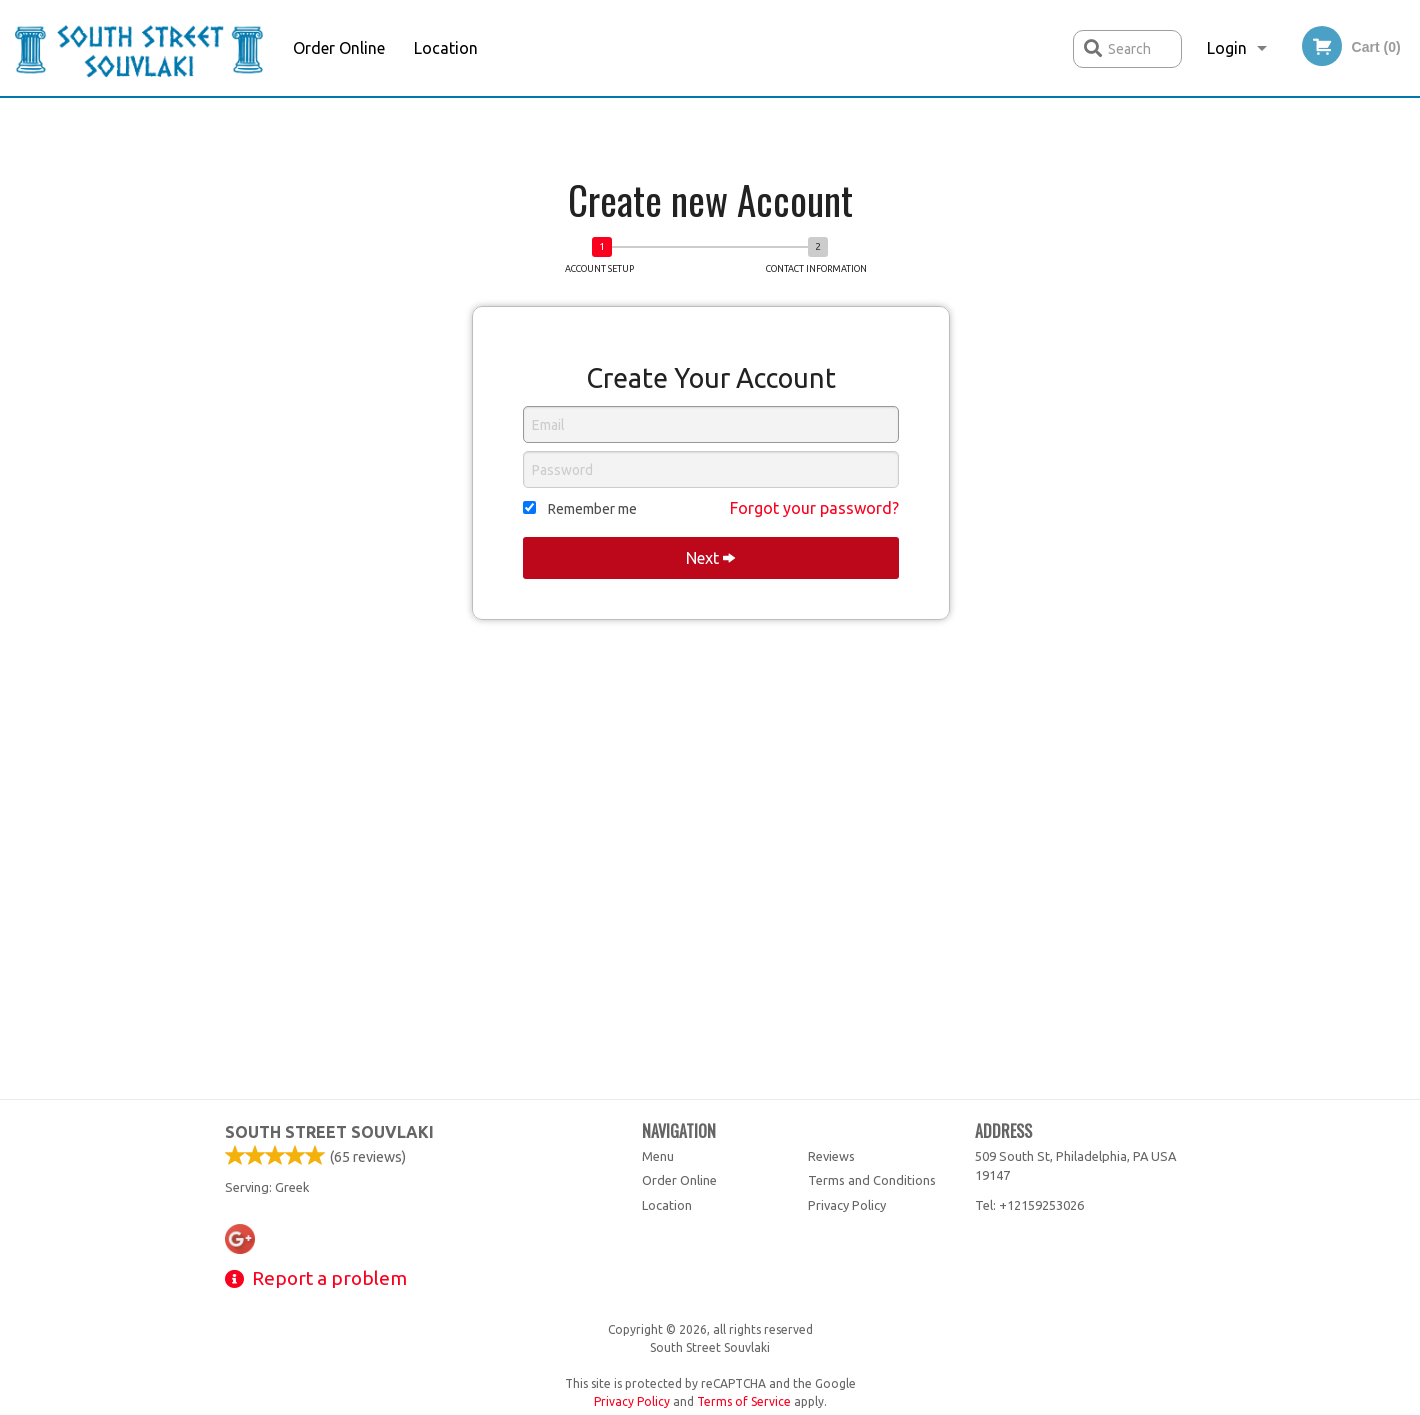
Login (1227, 48)
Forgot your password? (814, 508)
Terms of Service (744, 1401)
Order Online (339, 48)
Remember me (592, 509)
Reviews (831, 1156)
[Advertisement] (710, 138)
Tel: (1029, 1205)
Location (446, 48)
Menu (658, 1156)
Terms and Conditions (872, 1180)
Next (710, 558)
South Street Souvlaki (329, 1132)
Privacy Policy (847, 1205)
